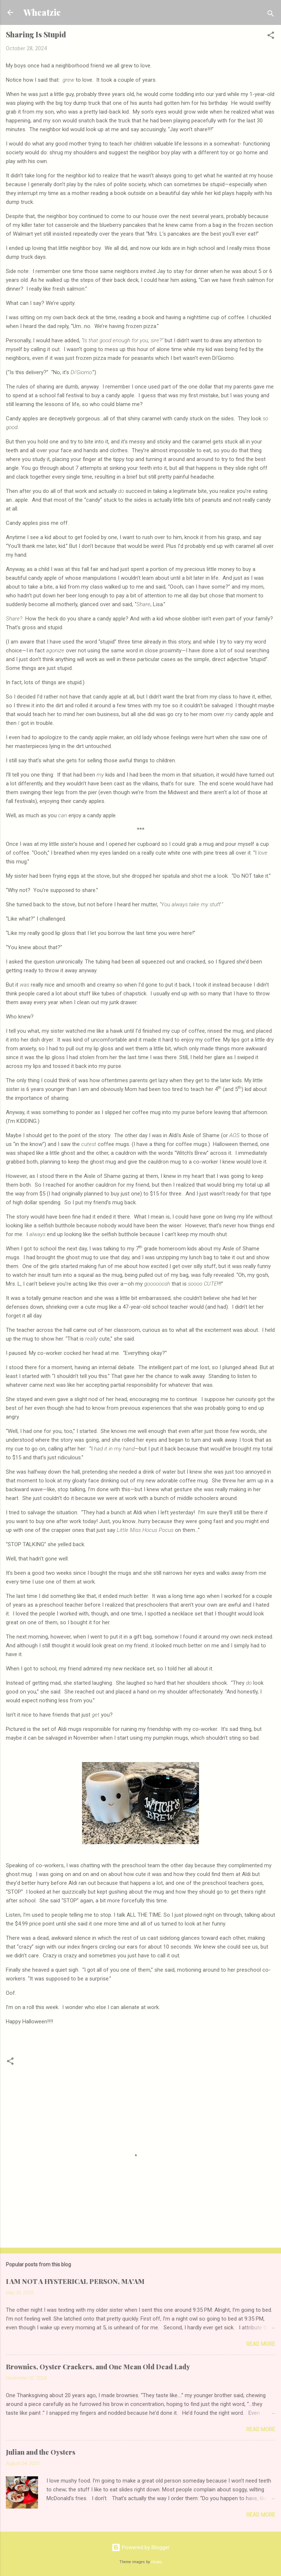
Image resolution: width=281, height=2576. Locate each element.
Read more (260, 2344)
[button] (270, 36)
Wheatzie (42, 12)
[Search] (270, 15)
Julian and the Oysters (40, 2452)
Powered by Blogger (141, 2547)
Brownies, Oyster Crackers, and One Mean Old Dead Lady (98, 2366)
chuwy (156, 2562)
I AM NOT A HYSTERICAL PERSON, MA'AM (75, 2281)
